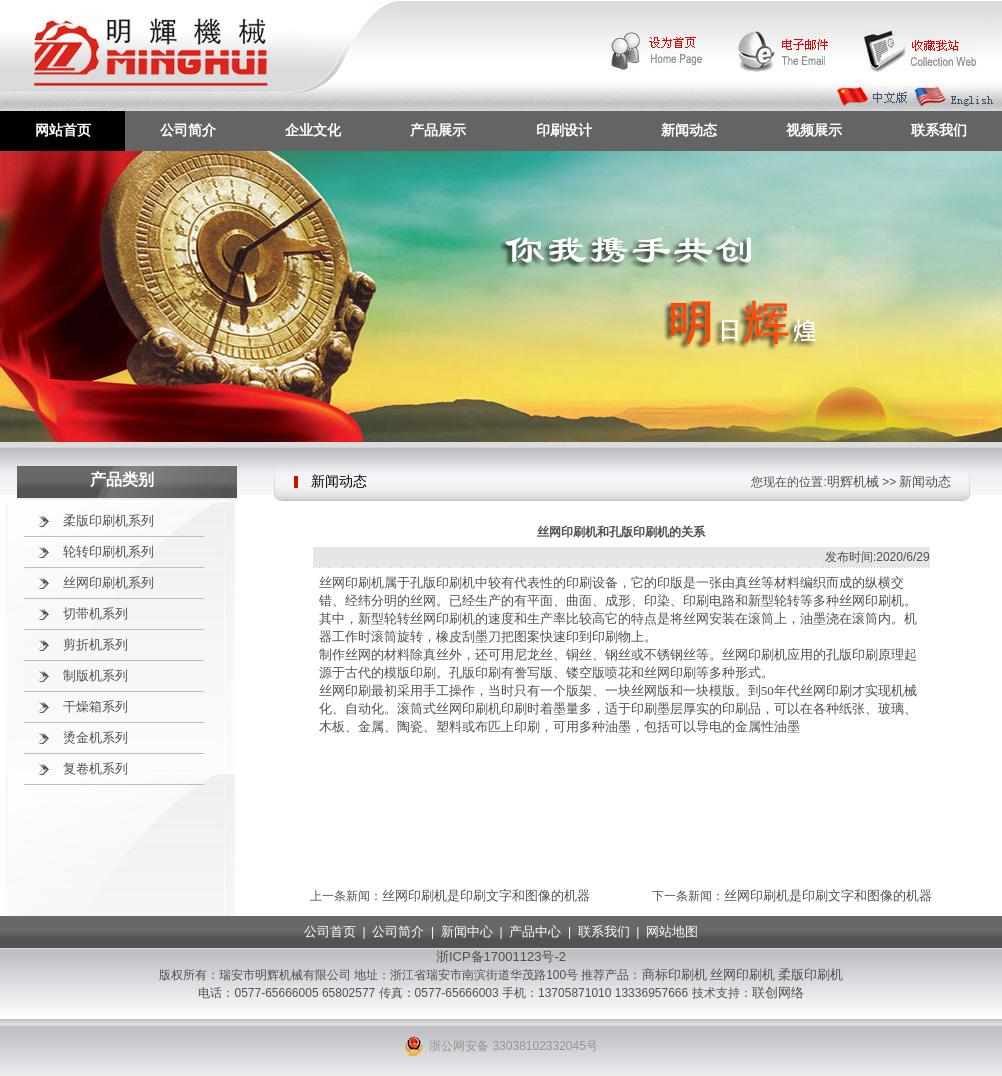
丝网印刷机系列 (108, 582)
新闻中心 (467, 931)
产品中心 (535, 931)
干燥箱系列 (95, 706)
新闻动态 (689, 130)
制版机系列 (95, 675)
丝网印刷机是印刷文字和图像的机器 (486, 895)
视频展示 (814, 130)
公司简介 (188, 130)
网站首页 (63, 130)
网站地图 (672, 931)
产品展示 (438, 130)
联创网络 (778, 992)
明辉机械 (853, 481)
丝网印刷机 (742, 974)
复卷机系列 (95, 768)
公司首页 (330, 931)
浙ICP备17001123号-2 (501, 956)
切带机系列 (95, 613)
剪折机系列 (95, 644)
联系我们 (939, 130)
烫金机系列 (95, 737)
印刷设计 (564, 130)
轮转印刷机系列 (108, 551)
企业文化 (313, 130)
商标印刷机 (674, 974)
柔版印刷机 (810, 974)
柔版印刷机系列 (108, 520)
